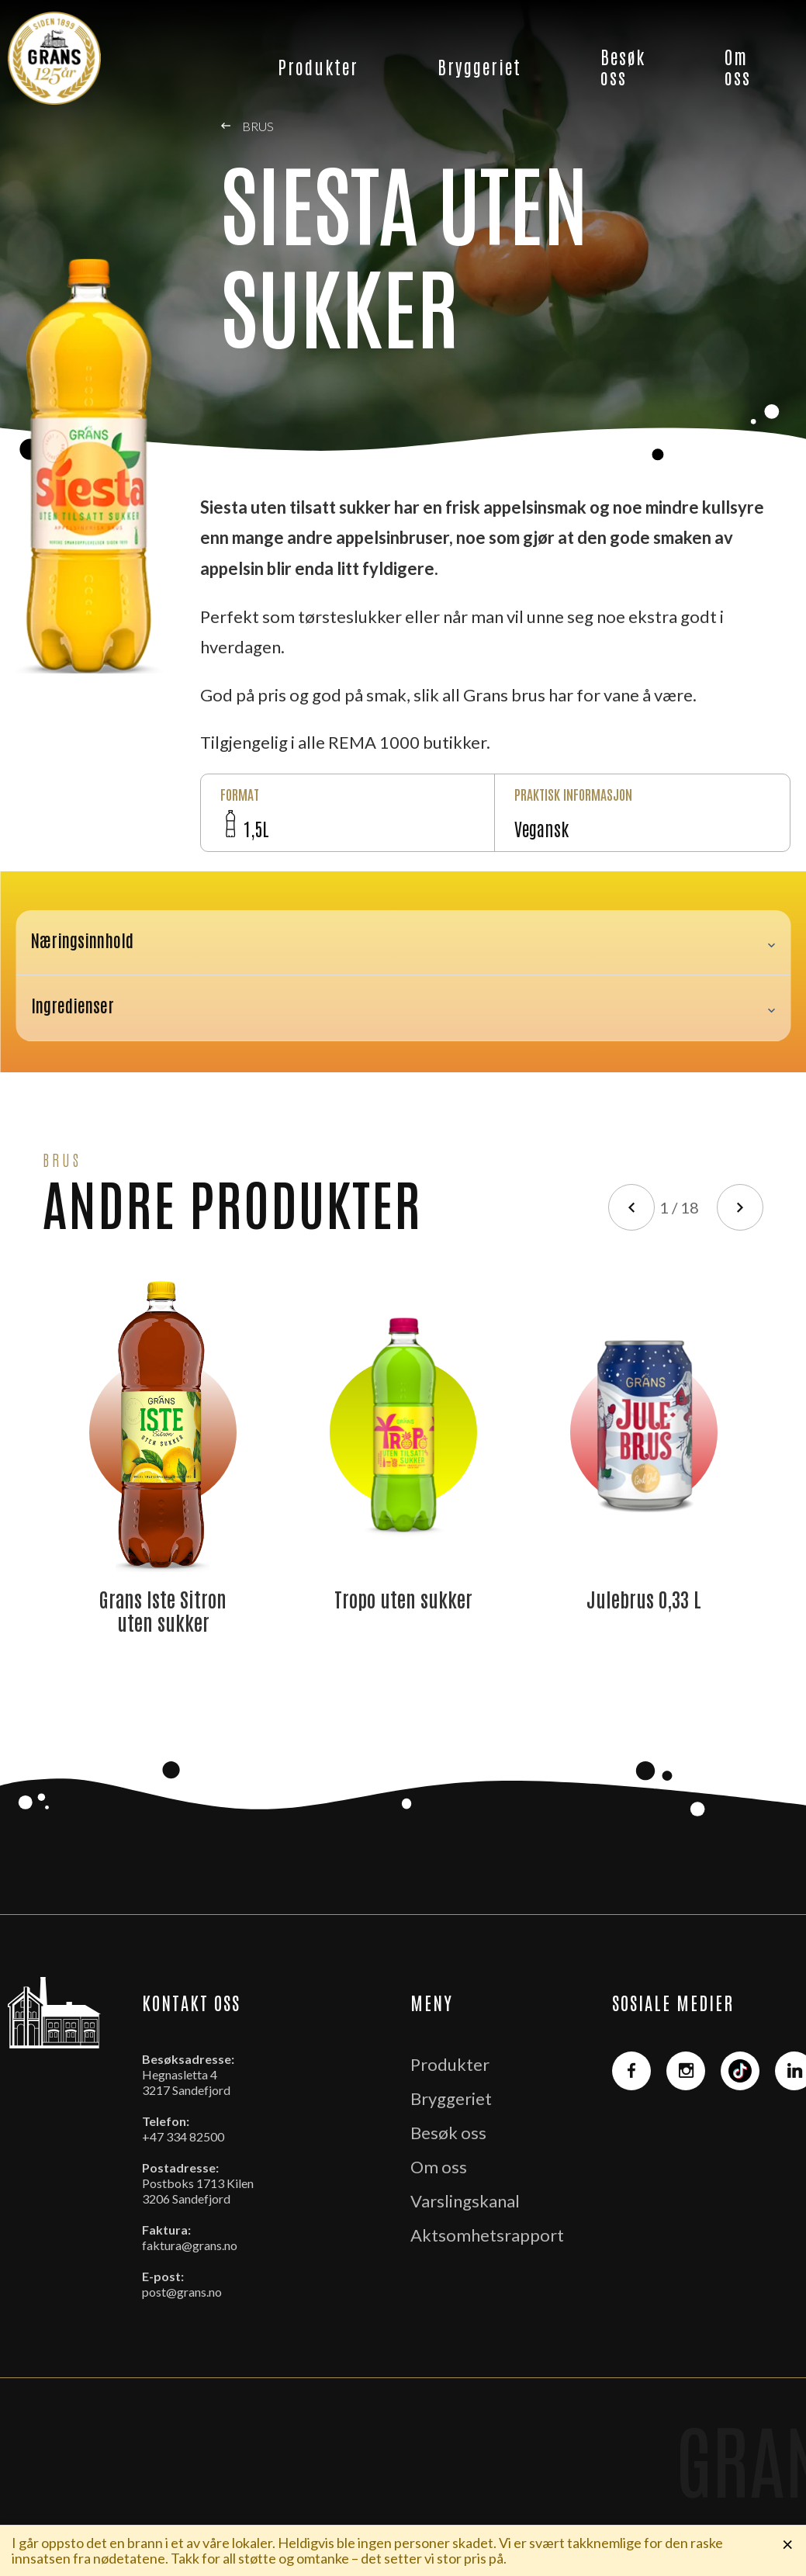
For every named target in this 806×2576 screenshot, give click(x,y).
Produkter (318, 66)
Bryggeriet (479, 66)
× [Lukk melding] (788, 2543)
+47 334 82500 (183, 2136)
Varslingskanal (465, 2200)
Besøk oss (622, 66)
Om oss (738, 66)
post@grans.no (182, 2291)
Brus (247, 126)
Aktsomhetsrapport (487, 2235)
